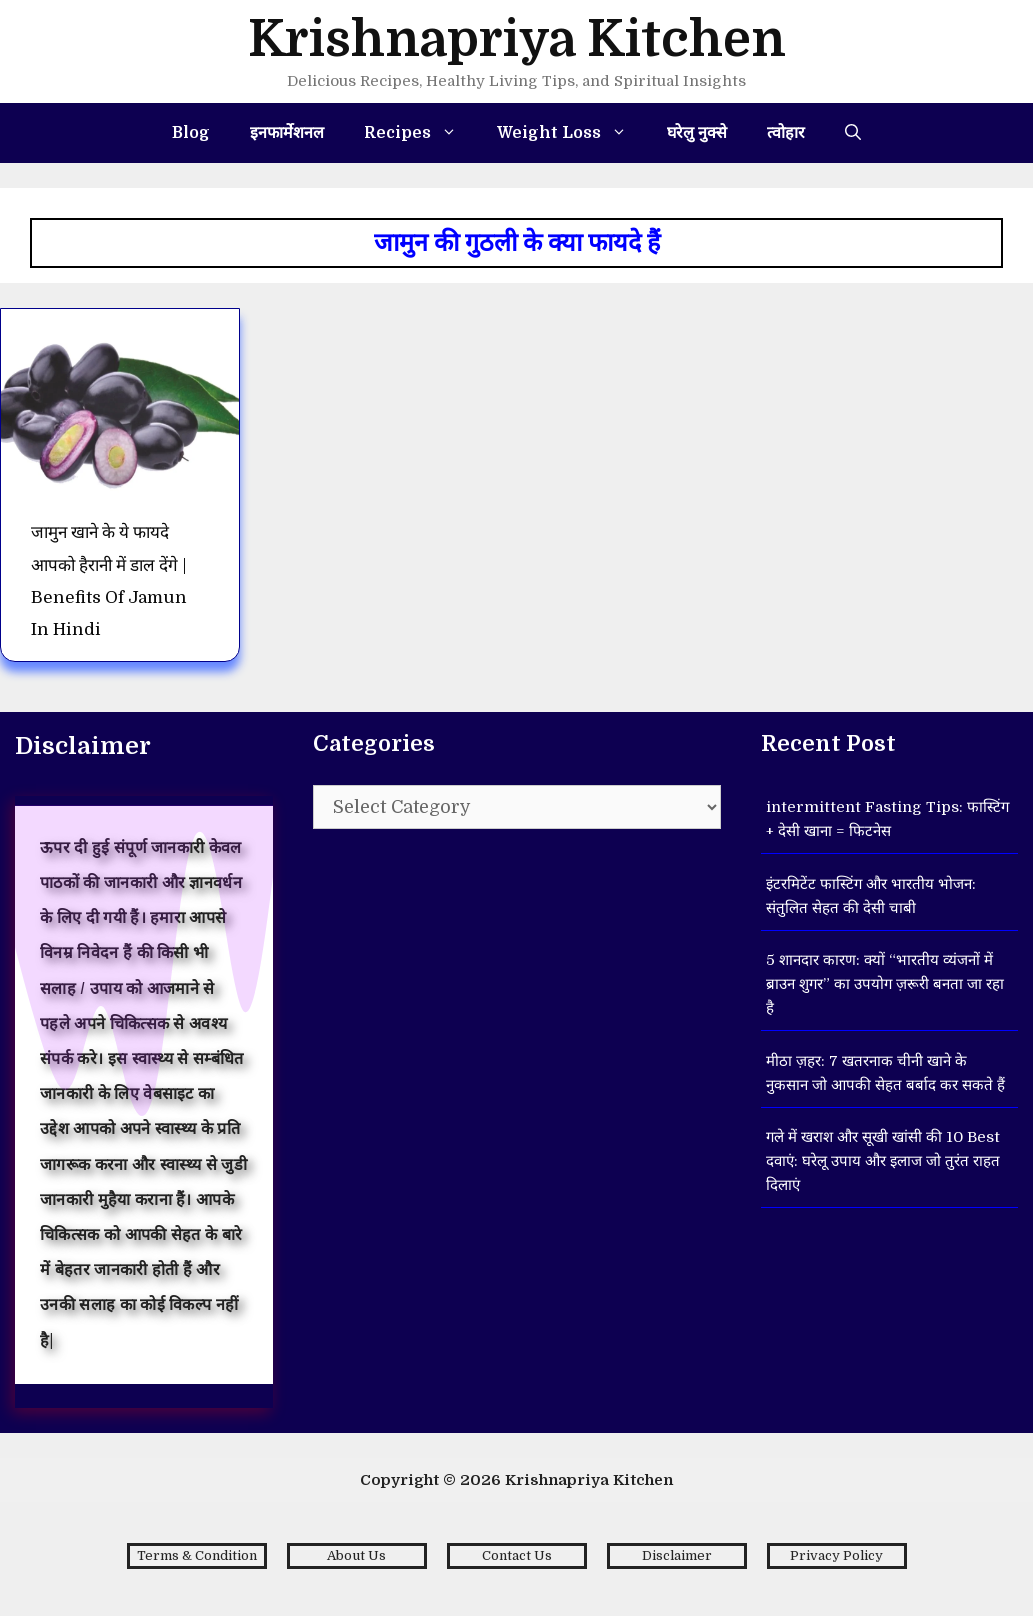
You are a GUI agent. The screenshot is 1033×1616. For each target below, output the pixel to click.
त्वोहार (786, 133)
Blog (191, 133)
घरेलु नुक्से (697, 133)
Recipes (420, 133)
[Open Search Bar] (853, 133)
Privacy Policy (836, 1555)
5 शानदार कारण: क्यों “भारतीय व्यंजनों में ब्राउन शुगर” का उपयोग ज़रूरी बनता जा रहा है (885, 984)
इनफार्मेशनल (287, 133)
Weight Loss (572, 133)
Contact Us (517, 1555)
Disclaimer (677, 1555)
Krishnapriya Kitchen (517, 39)
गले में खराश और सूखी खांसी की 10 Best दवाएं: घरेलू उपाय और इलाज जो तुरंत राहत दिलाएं (883, 1161)
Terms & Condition (197, 1555)
